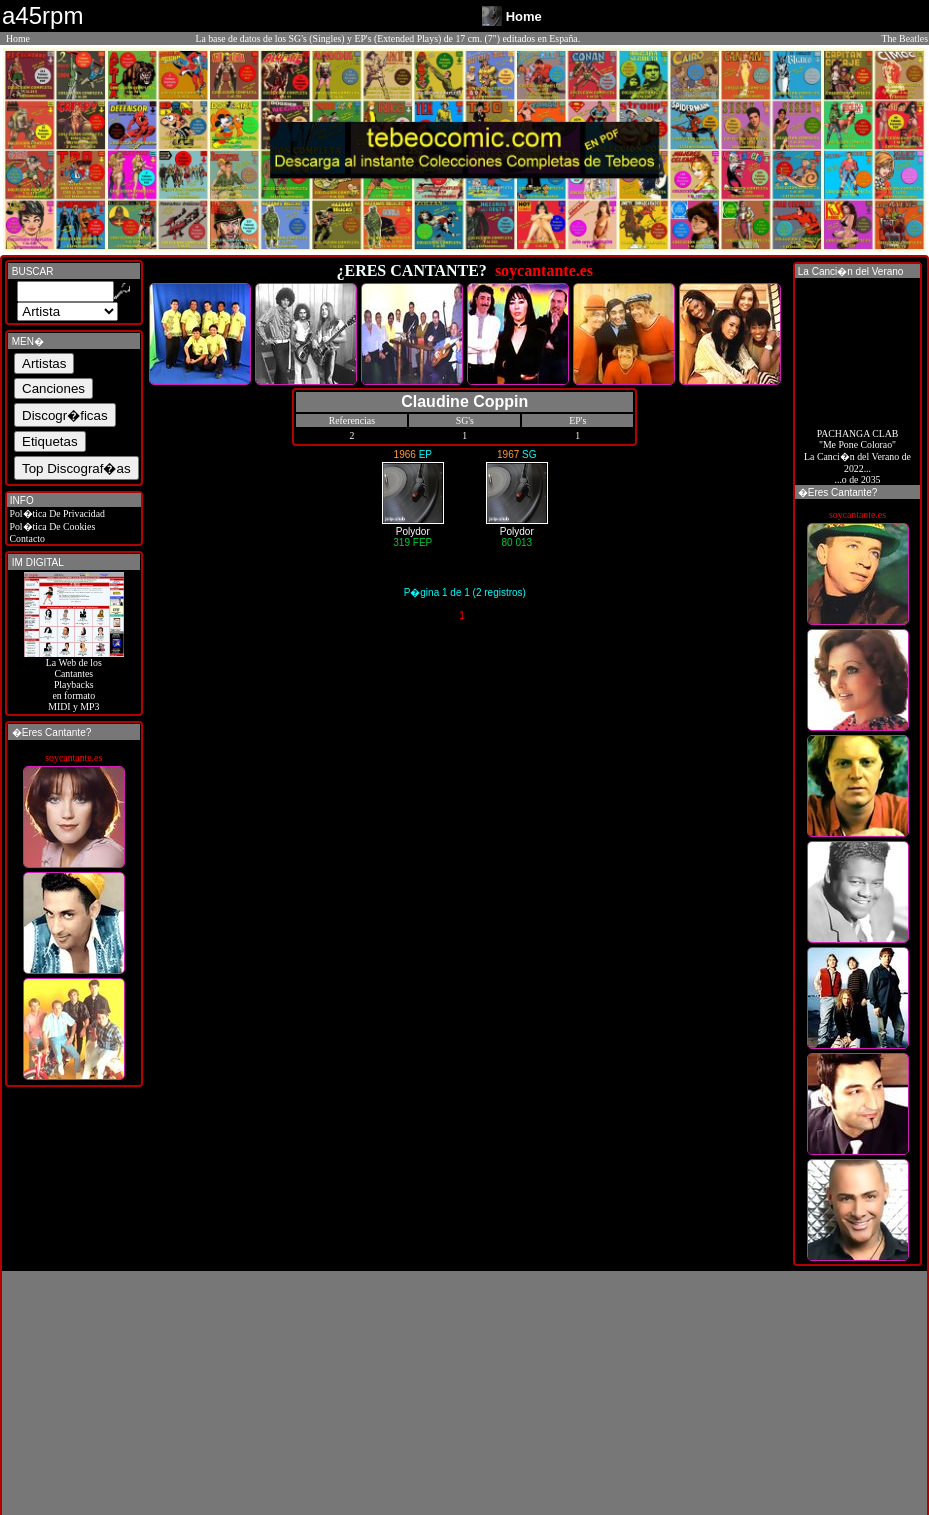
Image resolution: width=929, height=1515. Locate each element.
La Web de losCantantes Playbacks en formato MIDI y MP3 (74, 680)
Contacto (26, 538)
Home (18, 38)
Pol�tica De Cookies (51, 526)
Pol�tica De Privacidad (56, 513)
